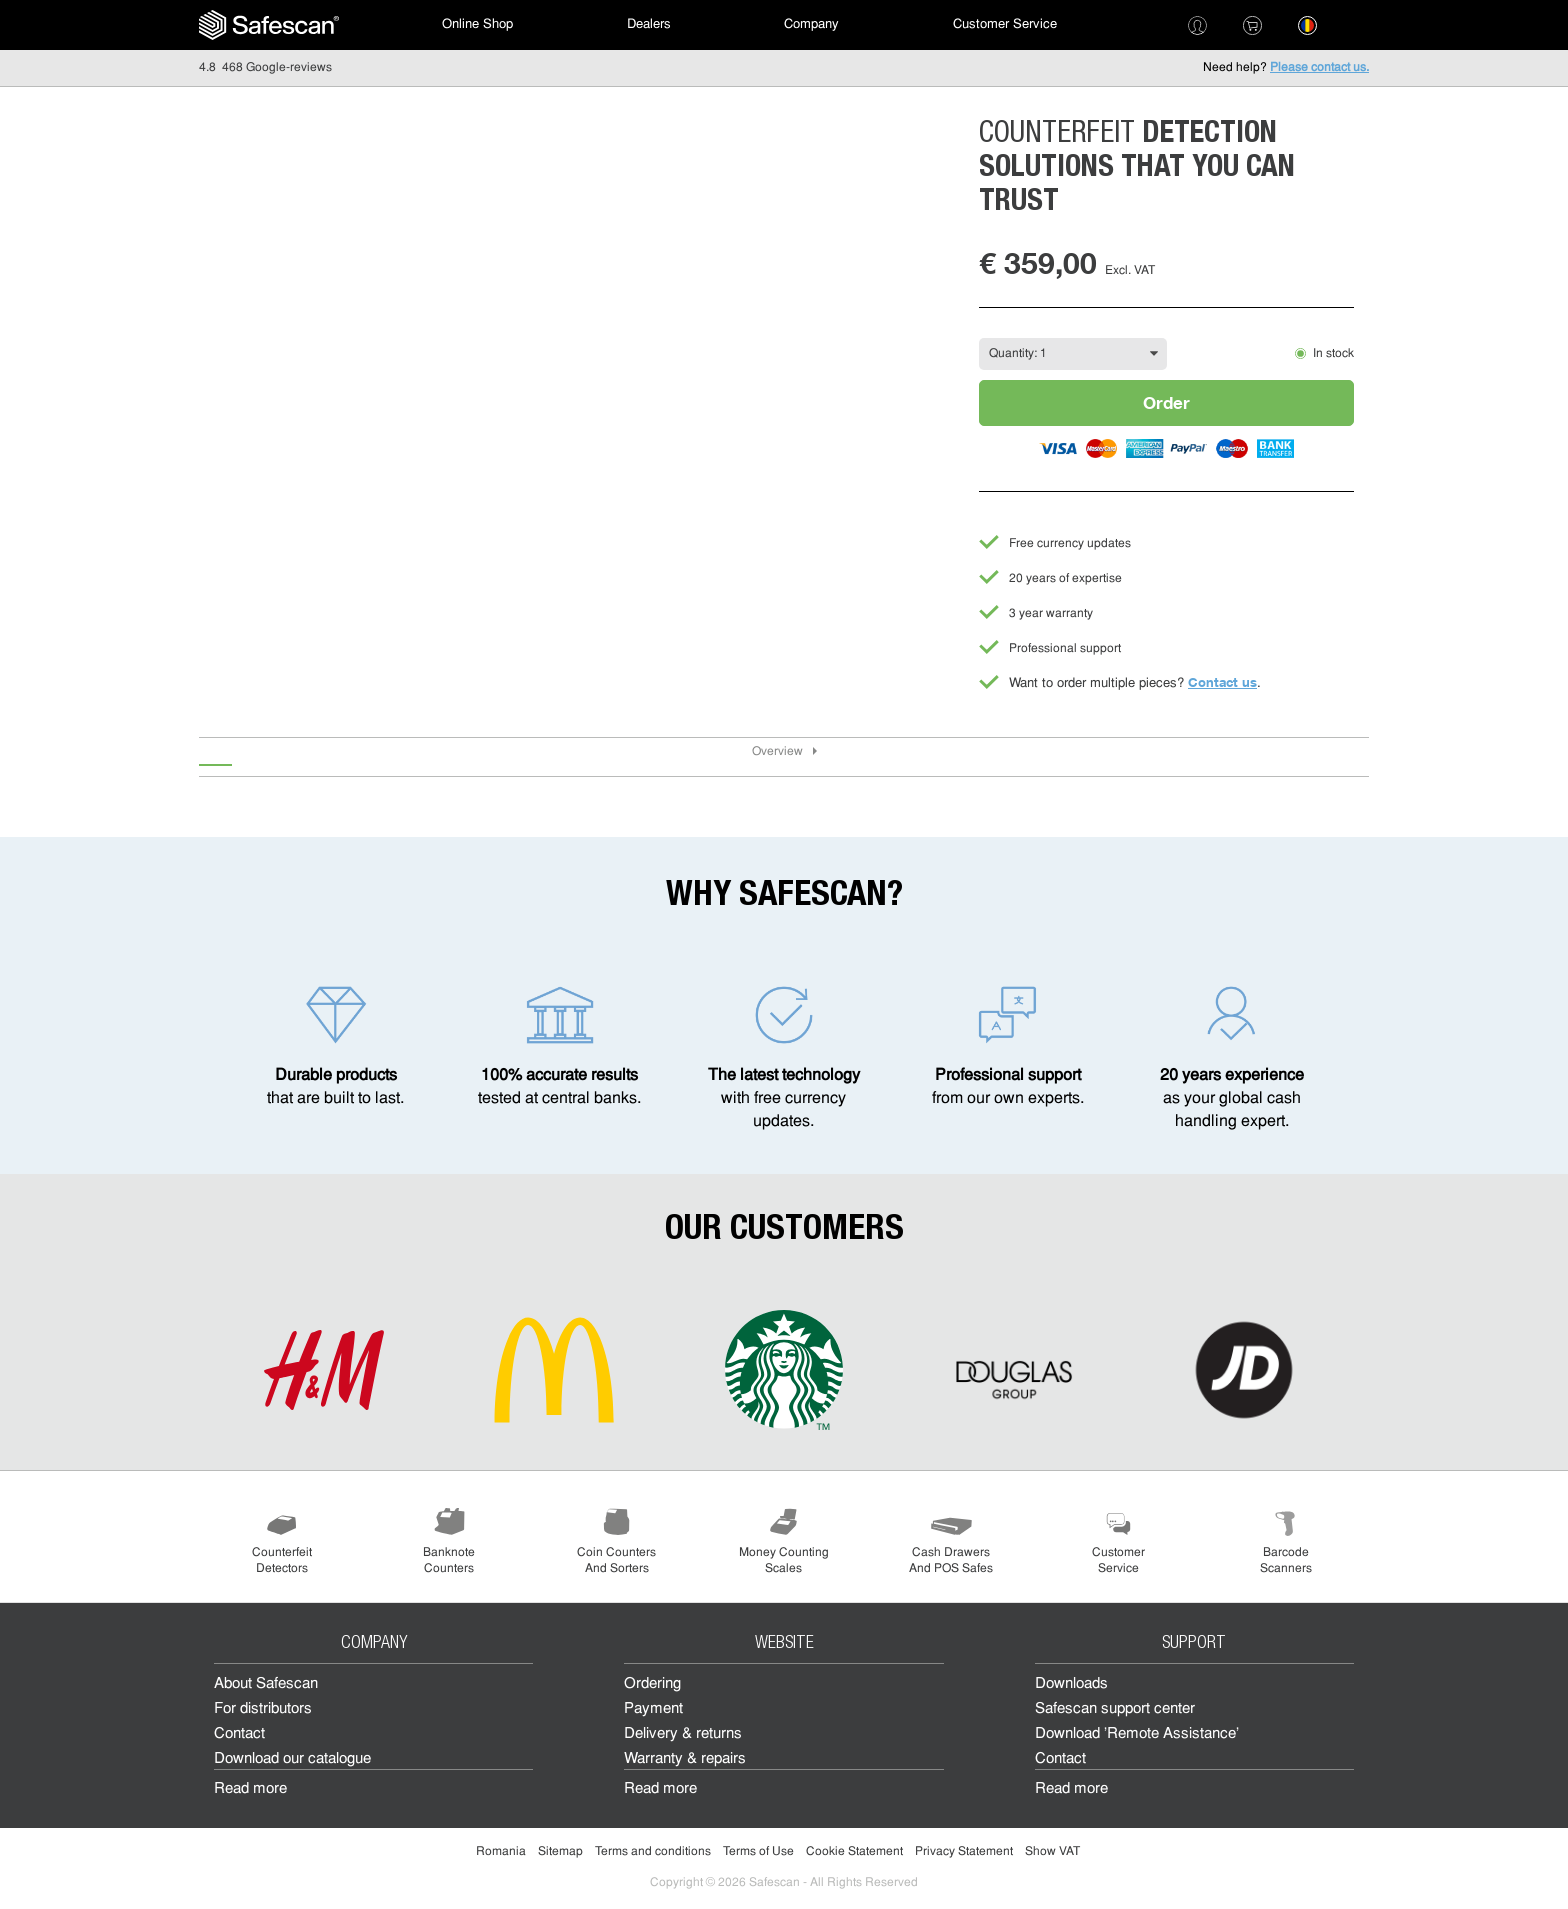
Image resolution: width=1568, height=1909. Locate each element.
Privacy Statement (964, 1852)
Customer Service (1005, 24)
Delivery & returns (683, 1734)
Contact (239, 1734)
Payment (653, 1709)
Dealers (649, 24)
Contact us (1222, 682)
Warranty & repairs (685, 1759)
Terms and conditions (653, 1852)
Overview (777, 752)
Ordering (652, 1684)
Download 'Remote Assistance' (1137, 1734)
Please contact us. (1319, 68)
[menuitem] (269, 25)
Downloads (1071, 1684)
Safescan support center (1115, 1709)
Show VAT (1052, 1852)
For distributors (263, 1709)
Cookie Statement (854, 1852)
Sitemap (560, 1852)
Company (811, 24)
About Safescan (266, 1684)
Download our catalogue (292, 1759)
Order (1166, 402)
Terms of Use (758, 1852)
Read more (250, 1789)
